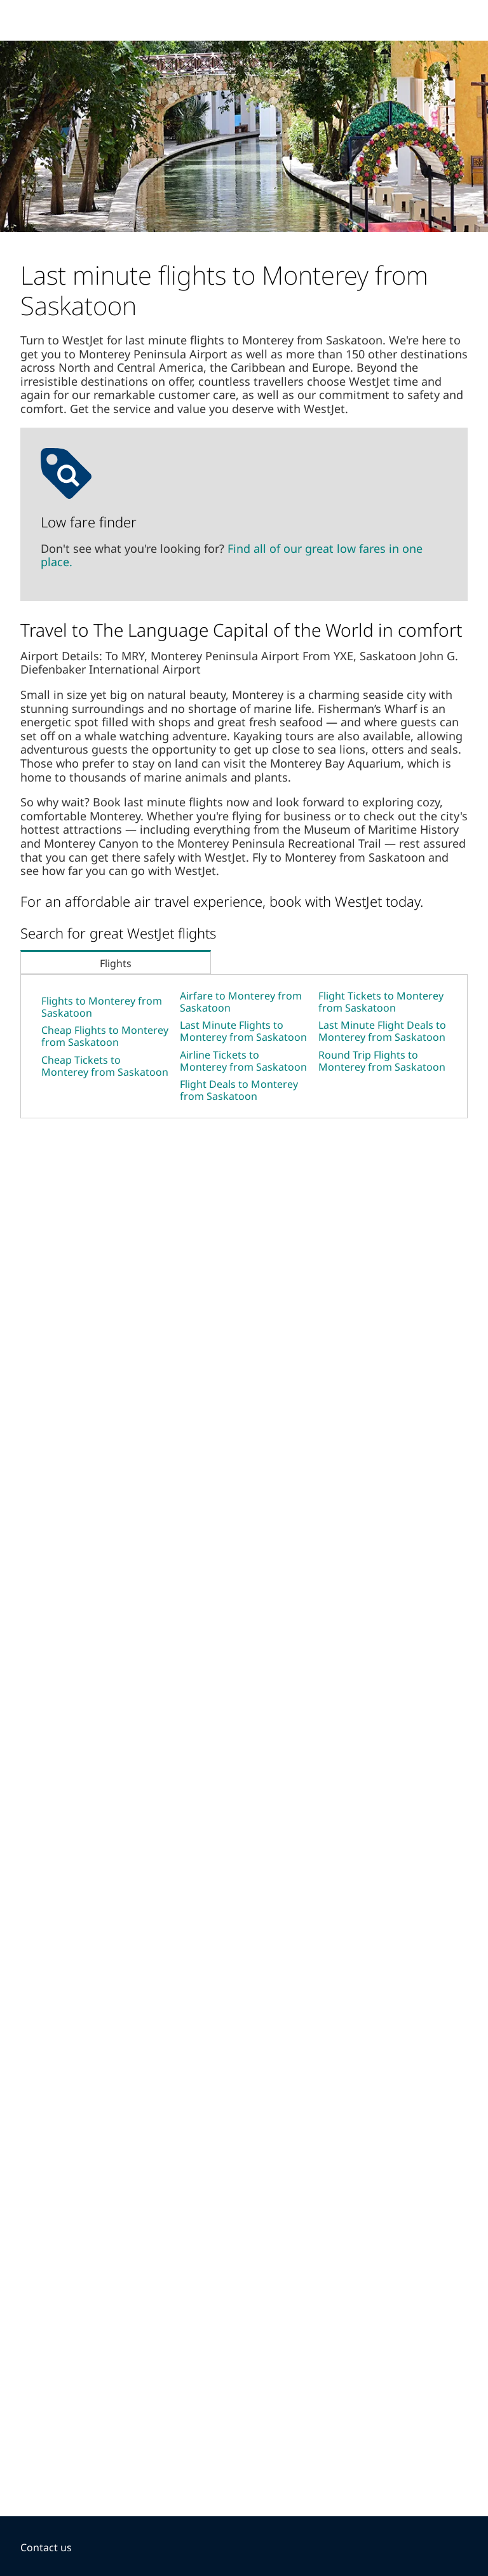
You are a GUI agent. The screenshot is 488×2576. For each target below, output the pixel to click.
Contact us (46, 2547)
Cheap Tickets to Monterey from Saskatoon (104, 1066)
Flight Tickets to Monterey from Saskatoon (381, 1002)
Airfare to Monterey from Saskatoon (241, 1002)
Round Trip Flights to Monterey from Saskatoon (381, 1061)
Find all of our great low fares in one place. (232, 555)
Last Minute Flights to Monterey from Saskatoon (243, 1031)
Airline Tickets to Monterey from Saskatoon (243, 1061)
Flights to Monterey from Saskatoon (101, 1007)
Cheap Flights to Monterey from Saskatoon (104, 1036)
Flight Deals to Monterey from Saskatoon (239, 1090)
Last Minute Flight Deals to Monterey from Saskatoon (382, 1031)
